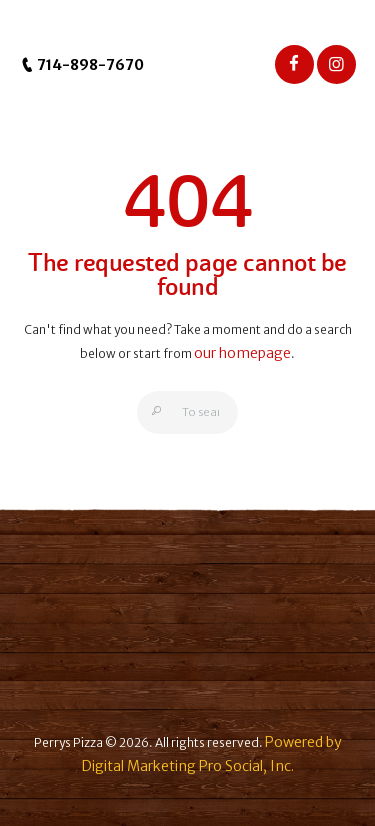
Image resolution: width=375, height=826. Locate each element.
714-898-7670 (82, 65)
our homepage (242, 353)
